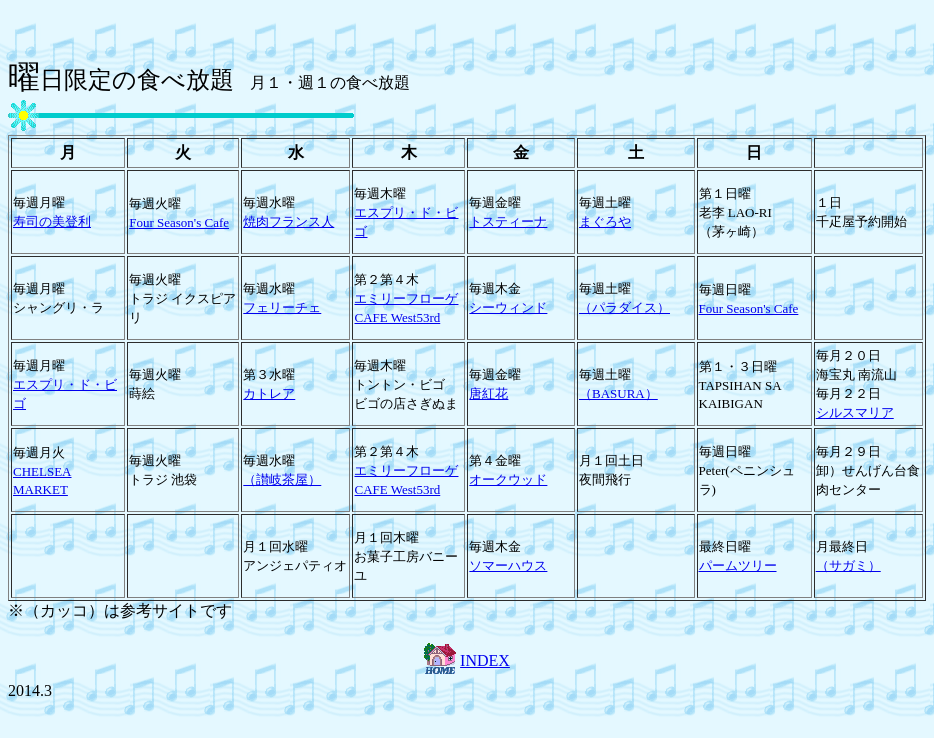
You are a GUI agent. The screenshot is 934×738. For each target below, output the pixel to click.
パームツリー (738, 565)
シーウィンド (508, 307)
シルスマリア (855, 412)
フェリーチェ (282, 307)
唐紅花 (488, 393)
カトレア (269, 393)
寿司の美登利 (52, 221)
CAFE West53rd (397, 317)
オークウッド (508, 479)
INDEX (485, 660)
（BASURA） (618, 393)
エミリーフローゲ (406, 298)
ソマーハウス (508, 565)
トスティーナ (508, 221)
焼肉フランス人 (288, 221)
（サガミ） (848, 565)
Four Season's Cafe (179, 222)
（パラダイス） (624, 307)
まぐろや (605, 221)
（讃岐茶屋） (282, 479)
